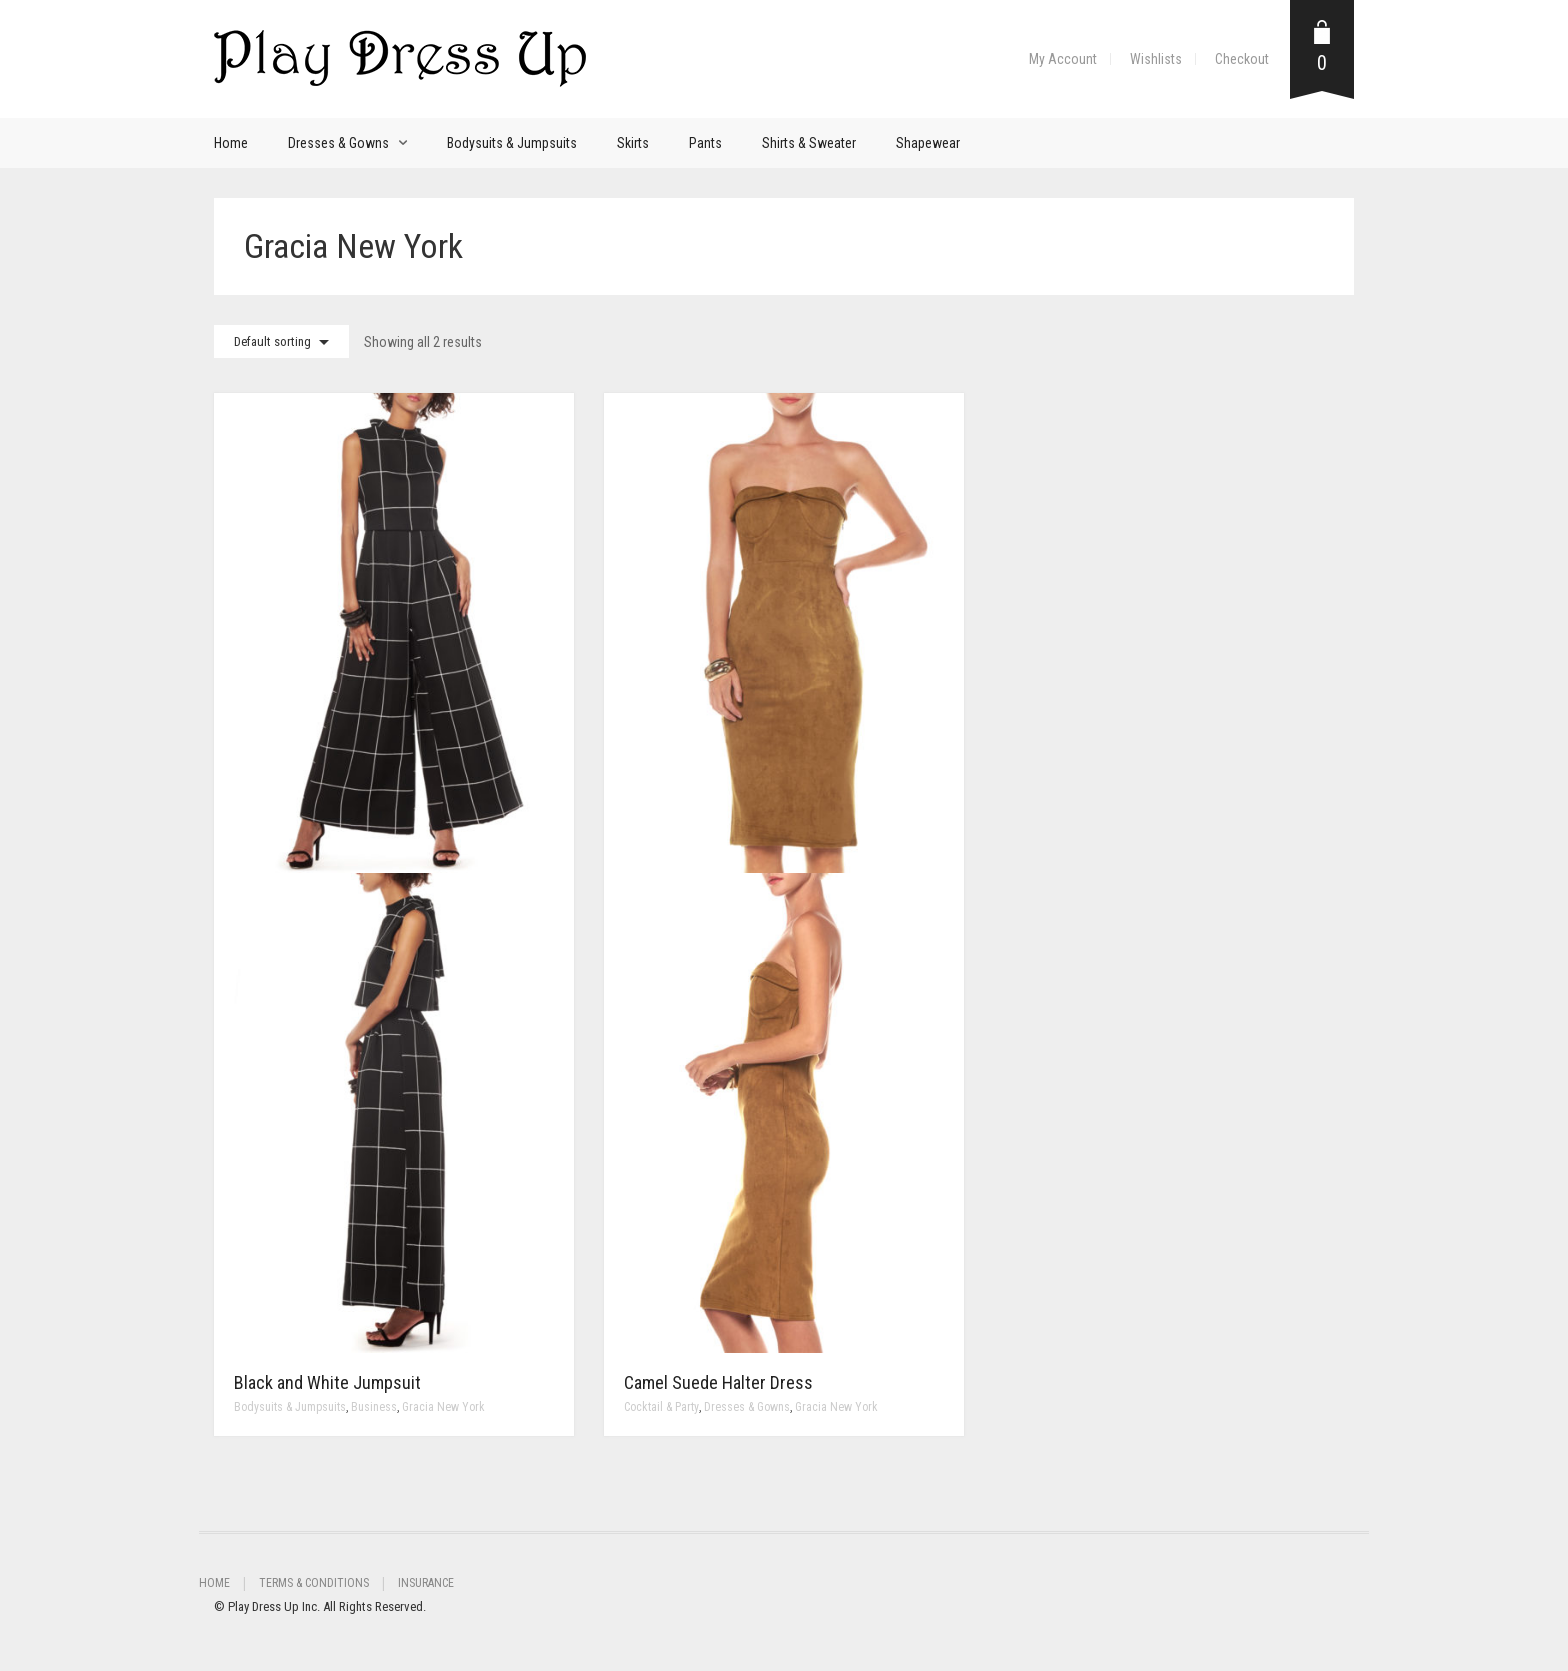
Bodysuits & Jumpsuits (512, 143)
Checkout (1242, 59)
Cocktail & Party (661, 1407)
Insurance (426, 1583)
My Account (1063, 59)
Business (374, 1407)
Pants (705, 143)
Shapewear (928, 143)
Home (231, 143)
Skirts (633, 143)
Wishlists (1156, 59)
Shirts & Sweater (809, 143)
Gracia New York (443, 1407)
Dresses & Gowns (338, 143)
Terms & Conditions (314, 1583)
